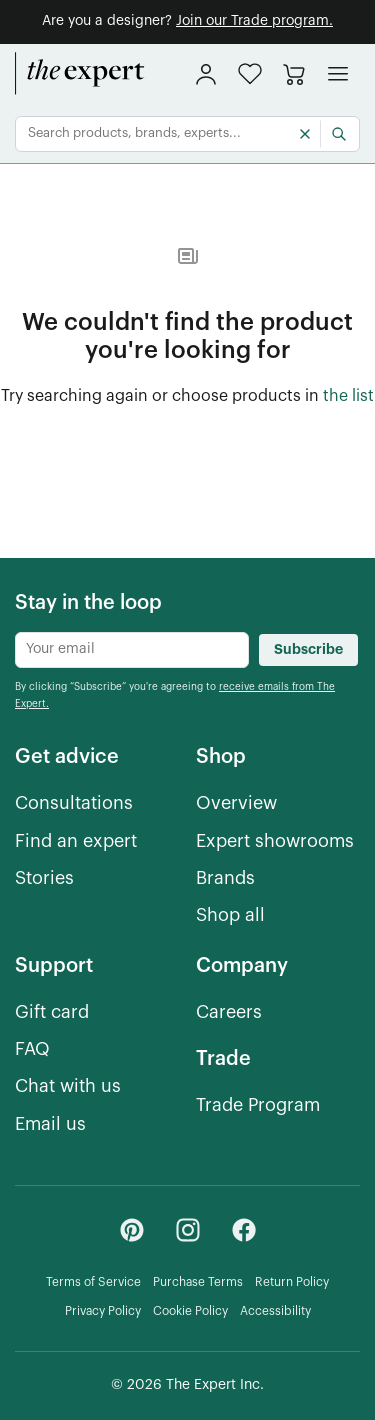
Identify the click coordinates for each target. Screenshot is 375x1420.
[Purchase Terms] (198, 1282)
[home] (80, 74)
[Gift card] (52, 1012)
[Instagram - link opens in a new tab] (188, 1230)
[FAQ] (32, 1049)
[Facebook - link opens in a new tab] (244, 1230)
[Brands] (225, 878)
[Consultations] (74, 803)
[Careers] (229, 1012)
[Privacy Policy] (103, 1311)
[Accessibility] (275, 1311)
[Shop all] (230, 915)
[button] (250, 73)
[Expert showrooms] (275, 841)
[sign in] (206, 74)
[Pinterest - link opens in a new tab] (132, 1230)
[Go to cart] (294, 74)
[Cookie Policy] (190, 1311)
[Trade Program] (258, 1105)
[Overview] (236, 803)
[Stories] (44, 878)
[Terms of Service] (93, 1282)
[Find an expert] (76, 841)
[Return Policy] (292, 1282)
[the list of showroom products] (348, 397)
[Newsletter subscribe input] (132, 650)
